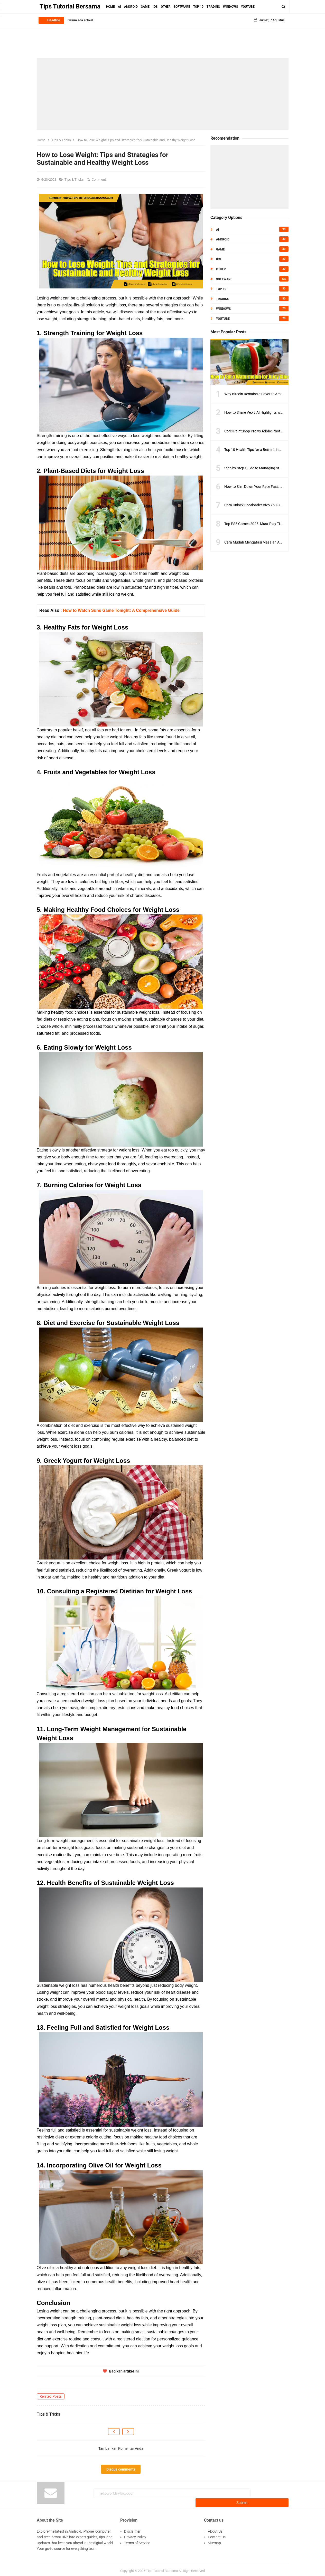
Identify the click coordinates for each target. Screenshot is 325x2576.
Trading (222, 299)
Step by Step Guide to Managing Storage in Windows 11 (268, 471)
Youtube (223, 319)
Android (222, 239)
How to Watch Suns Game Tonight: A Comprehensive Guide (121, 610)
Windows (223, 309)
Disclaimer (132, 2528)
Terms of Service (137, 2540)
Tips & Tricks (74, 179)
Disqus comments (120, 2469)
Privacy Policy (135, 2534)
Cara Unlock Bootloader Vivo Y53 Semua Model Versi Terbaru (272, 508)
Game (220, 249)
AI (217, 229)
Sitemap (214, 2540)
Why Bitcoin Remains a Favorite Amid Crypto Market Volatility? (273, 396)
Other (221, 269)
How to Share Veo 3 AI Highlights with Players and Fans (268, 415)
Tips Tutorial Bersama (162, 2568)
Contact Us (217, 2534)
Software (224, 279)
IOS (218, 259)
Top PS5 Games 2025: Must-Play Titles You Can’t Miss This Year (274, 526)
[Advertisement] (163, 94)
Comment (99, 179)
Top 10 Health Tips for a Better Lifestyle (255, 452)
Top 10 (221, 289)
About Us (215, 2528)
